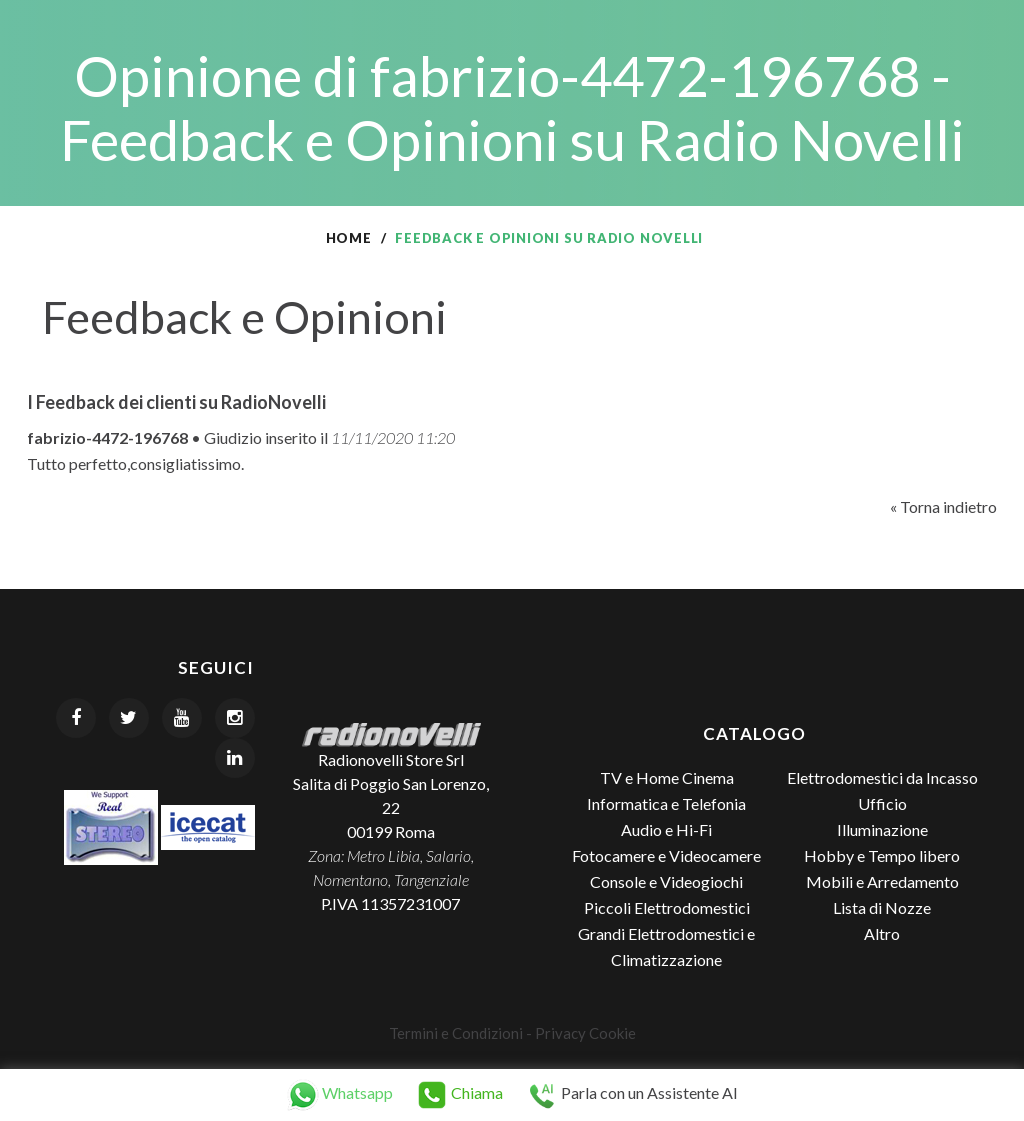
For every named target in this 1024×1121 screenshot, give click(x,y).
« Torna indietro (943, 506)
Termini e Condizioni (456, 1033)
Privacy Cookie (585, 1033)
